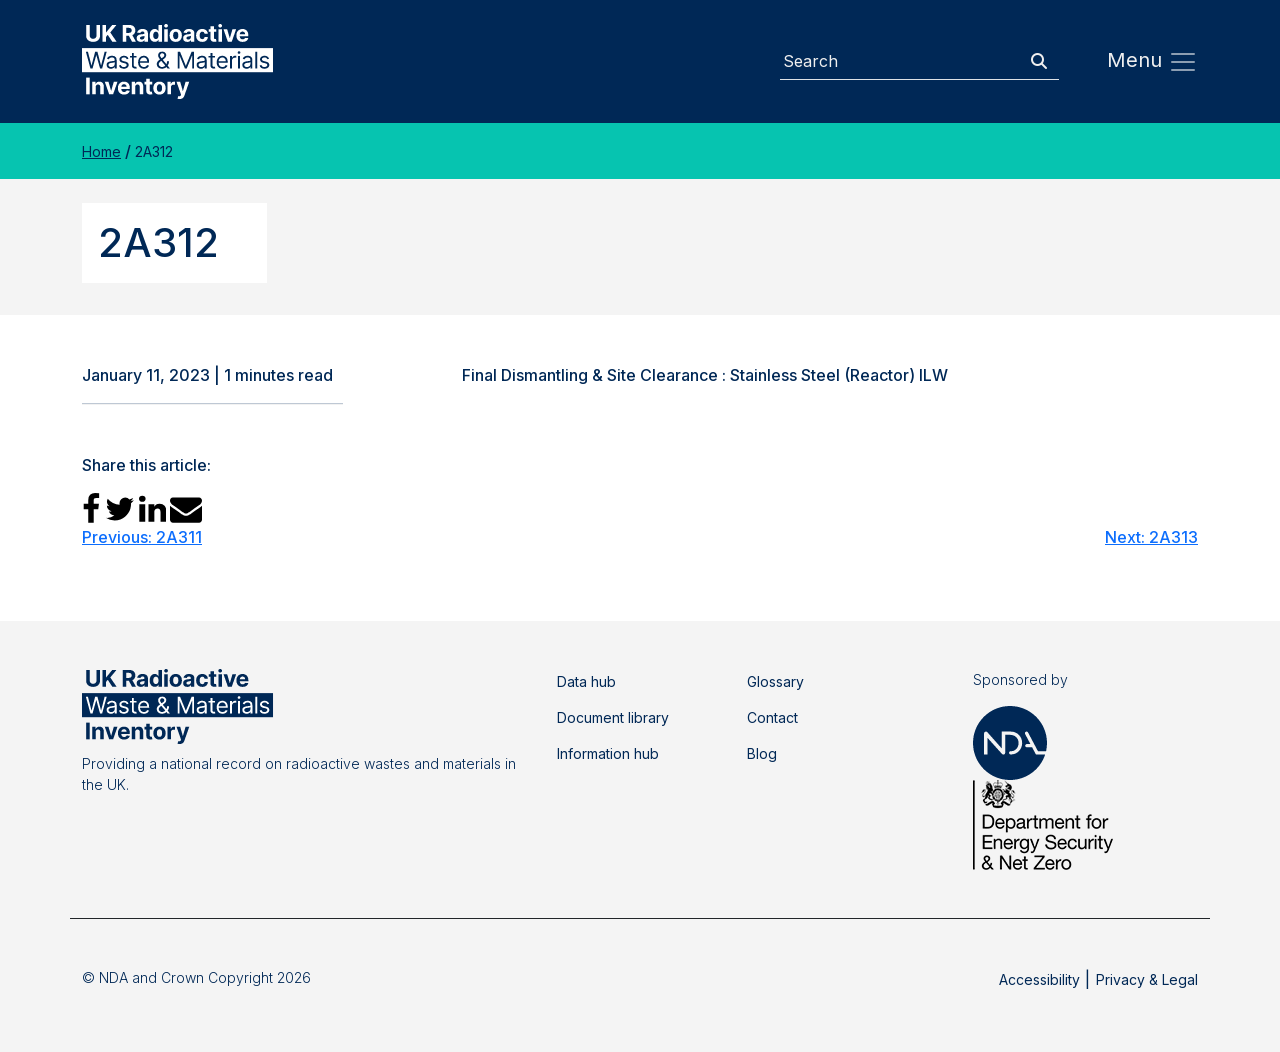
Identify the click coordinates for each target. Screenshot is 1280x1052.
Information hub (608, 753)
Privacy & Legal (1147, 979)
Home (101, 151)
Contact (772, 717)
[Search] (900, 61)
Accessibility (1039, 979)
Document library (613, 717)
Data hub (586, 681)
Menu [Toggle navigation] (1152, 62)
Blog (762, 753)
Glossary (775, 681)
